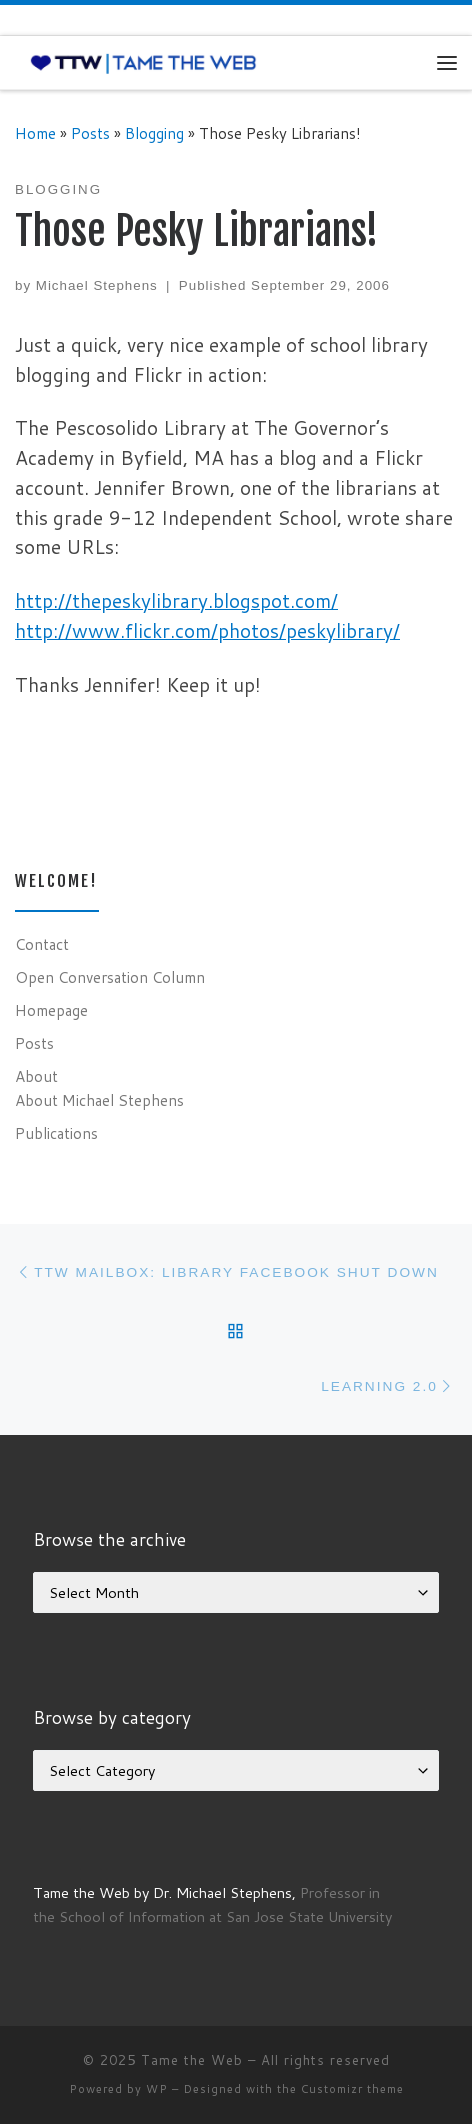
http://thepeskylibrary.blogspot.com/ (176, 600)
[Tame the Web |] (143, 62)
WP (157, 2089)
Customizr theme (352, 2089)
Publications (56, 1133)
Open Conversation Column (110, 977)
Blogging (154, 133)
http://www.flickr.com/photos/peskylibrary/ (207, 630)
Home (35, 133)
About (36, 1076)
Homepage (51, 1010)
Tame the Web (192, 2060)
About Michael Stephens (99, 1100)
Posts (90, 133)
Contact (42, 944)
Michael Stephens (97, 285)
